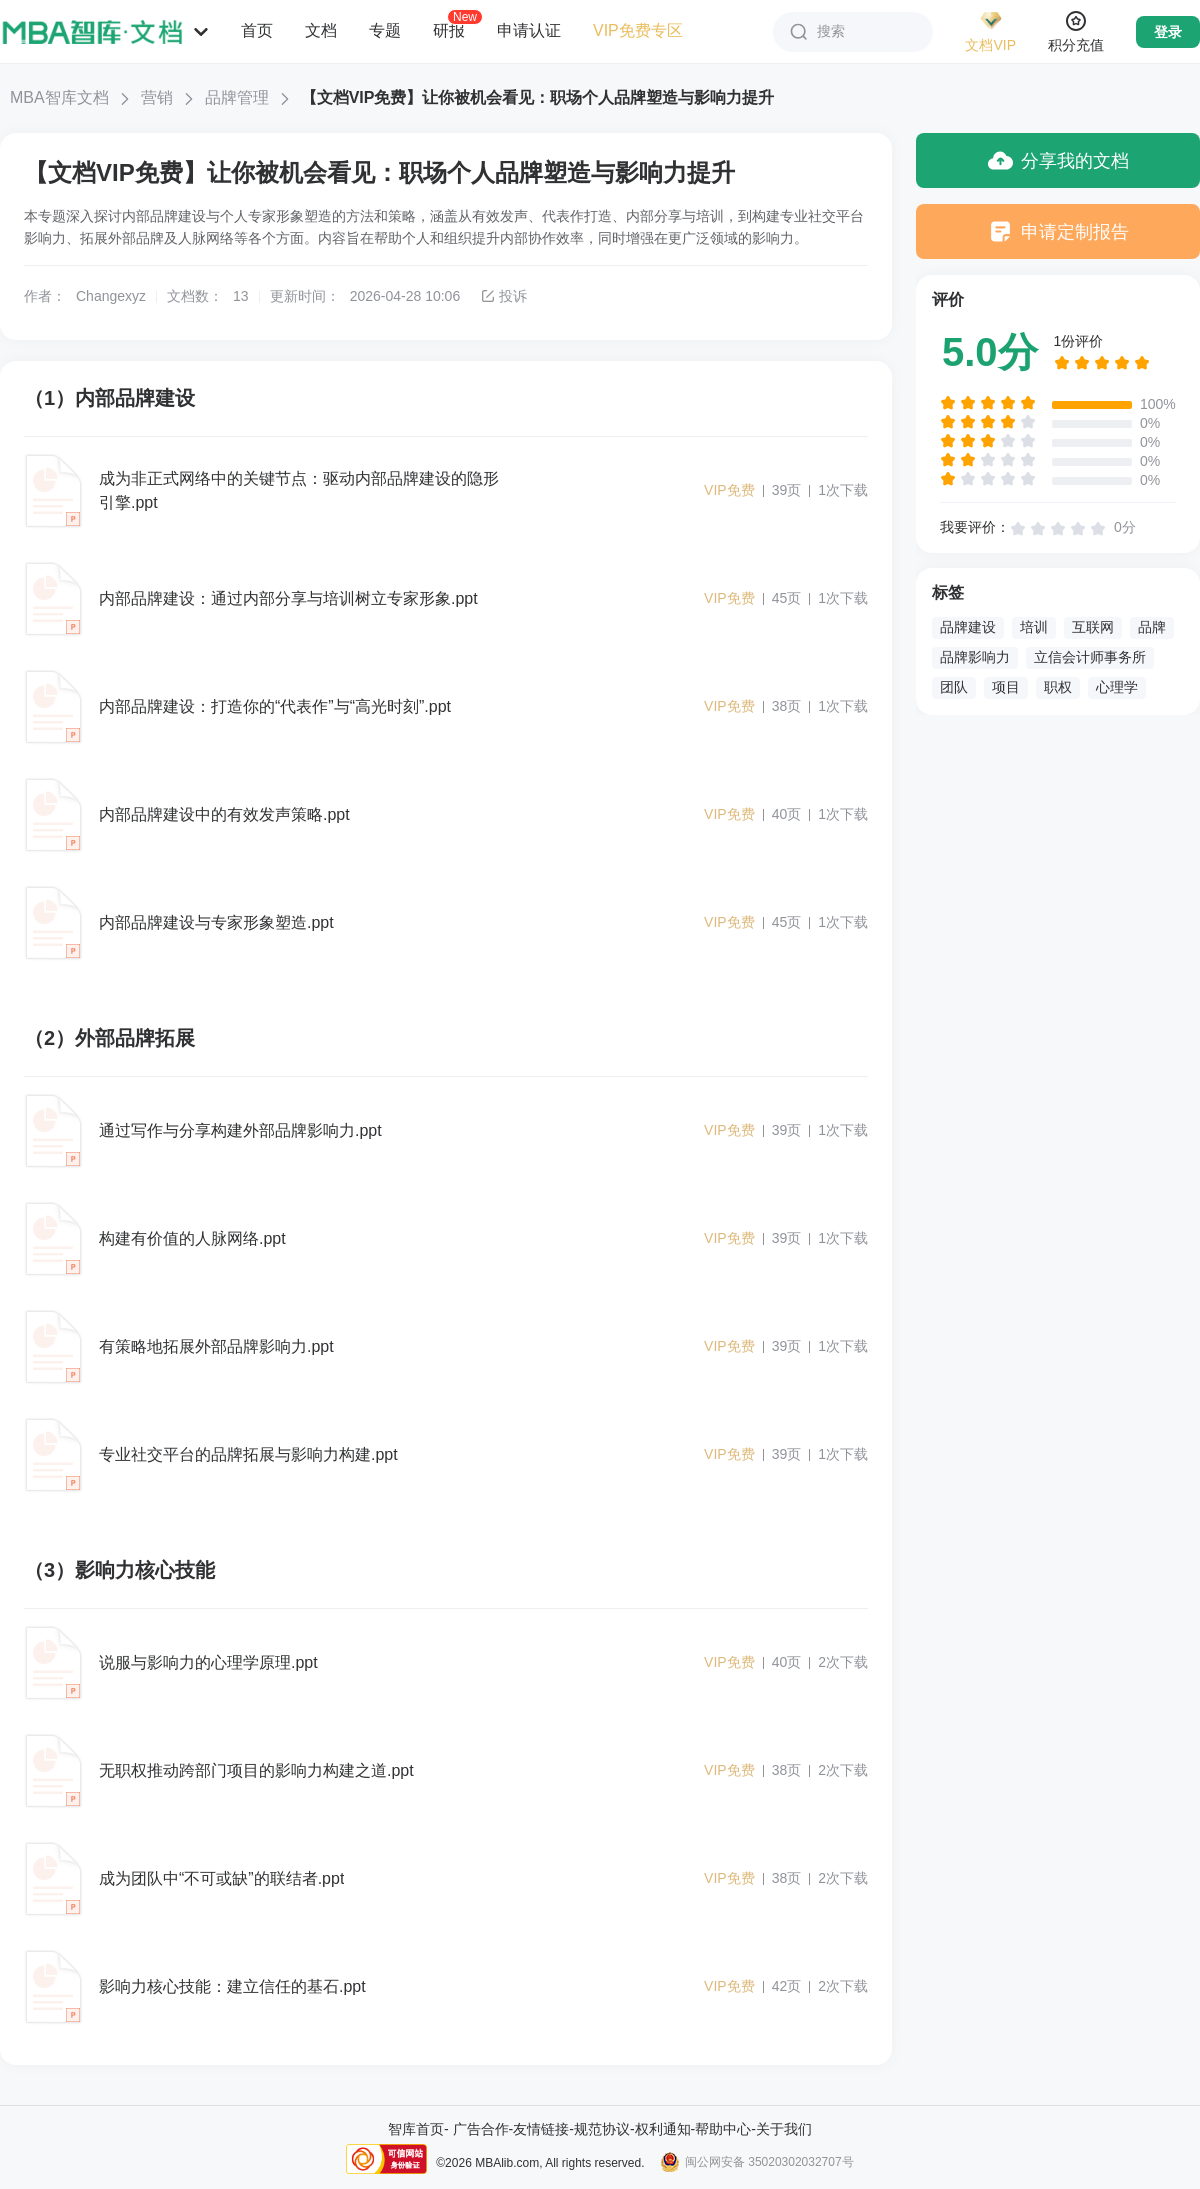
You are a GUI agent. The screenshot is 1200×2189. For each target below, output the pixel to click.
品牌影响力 (975, 657)
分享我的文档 (1058, 160)
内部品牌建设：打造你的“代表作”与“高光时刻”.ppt (275, 706)
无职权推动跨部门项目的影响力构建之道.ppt (256, 1770)
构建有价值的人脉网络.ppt (192, 1238)
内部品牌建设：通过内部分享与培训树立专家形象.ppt (288, 598)
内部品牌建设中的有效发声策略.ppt (224, 814)
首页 (257, 30)
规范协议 (602, 2129)
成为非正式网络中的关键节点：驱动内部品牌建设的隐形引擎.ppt (299, 490)
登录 (1168, 32)
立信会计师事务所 (1090, 657)
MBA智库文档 (59, 97)
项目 (1006, 687)
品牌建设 (968, 627)
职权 (1058, 687)
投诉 (503, 296)
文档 (321, 30)
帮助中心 (723, 2129)
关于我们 (784, 2129)
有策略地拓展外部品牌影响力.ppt (216, 1346)
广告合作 (481, 2129)
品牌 (1152, 627)
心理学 (1117, 687)
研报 (449, 30)
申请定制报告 (1058, 231)
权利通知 (663, 2129)
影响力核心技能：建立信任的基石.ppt (232, 1986)
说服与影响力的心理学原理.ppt (208, 1662)
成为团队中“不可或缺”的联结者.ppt (221, 1878)
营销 (157, 97)
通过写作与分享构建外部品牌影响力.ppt (240, 1130)
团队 (954, 687)
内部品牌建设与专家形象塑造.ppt (216, 922)
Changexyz (111, 296)
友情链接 (541, 2129)
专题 (385, 30)
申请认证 (529, 30)
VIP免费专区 (638, 30)
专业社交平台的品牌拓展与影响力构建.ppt (248, 1454)
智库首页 (416, 2129)
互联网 (1093, 627)
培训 (1034, 627)
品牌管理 (237, 97)
